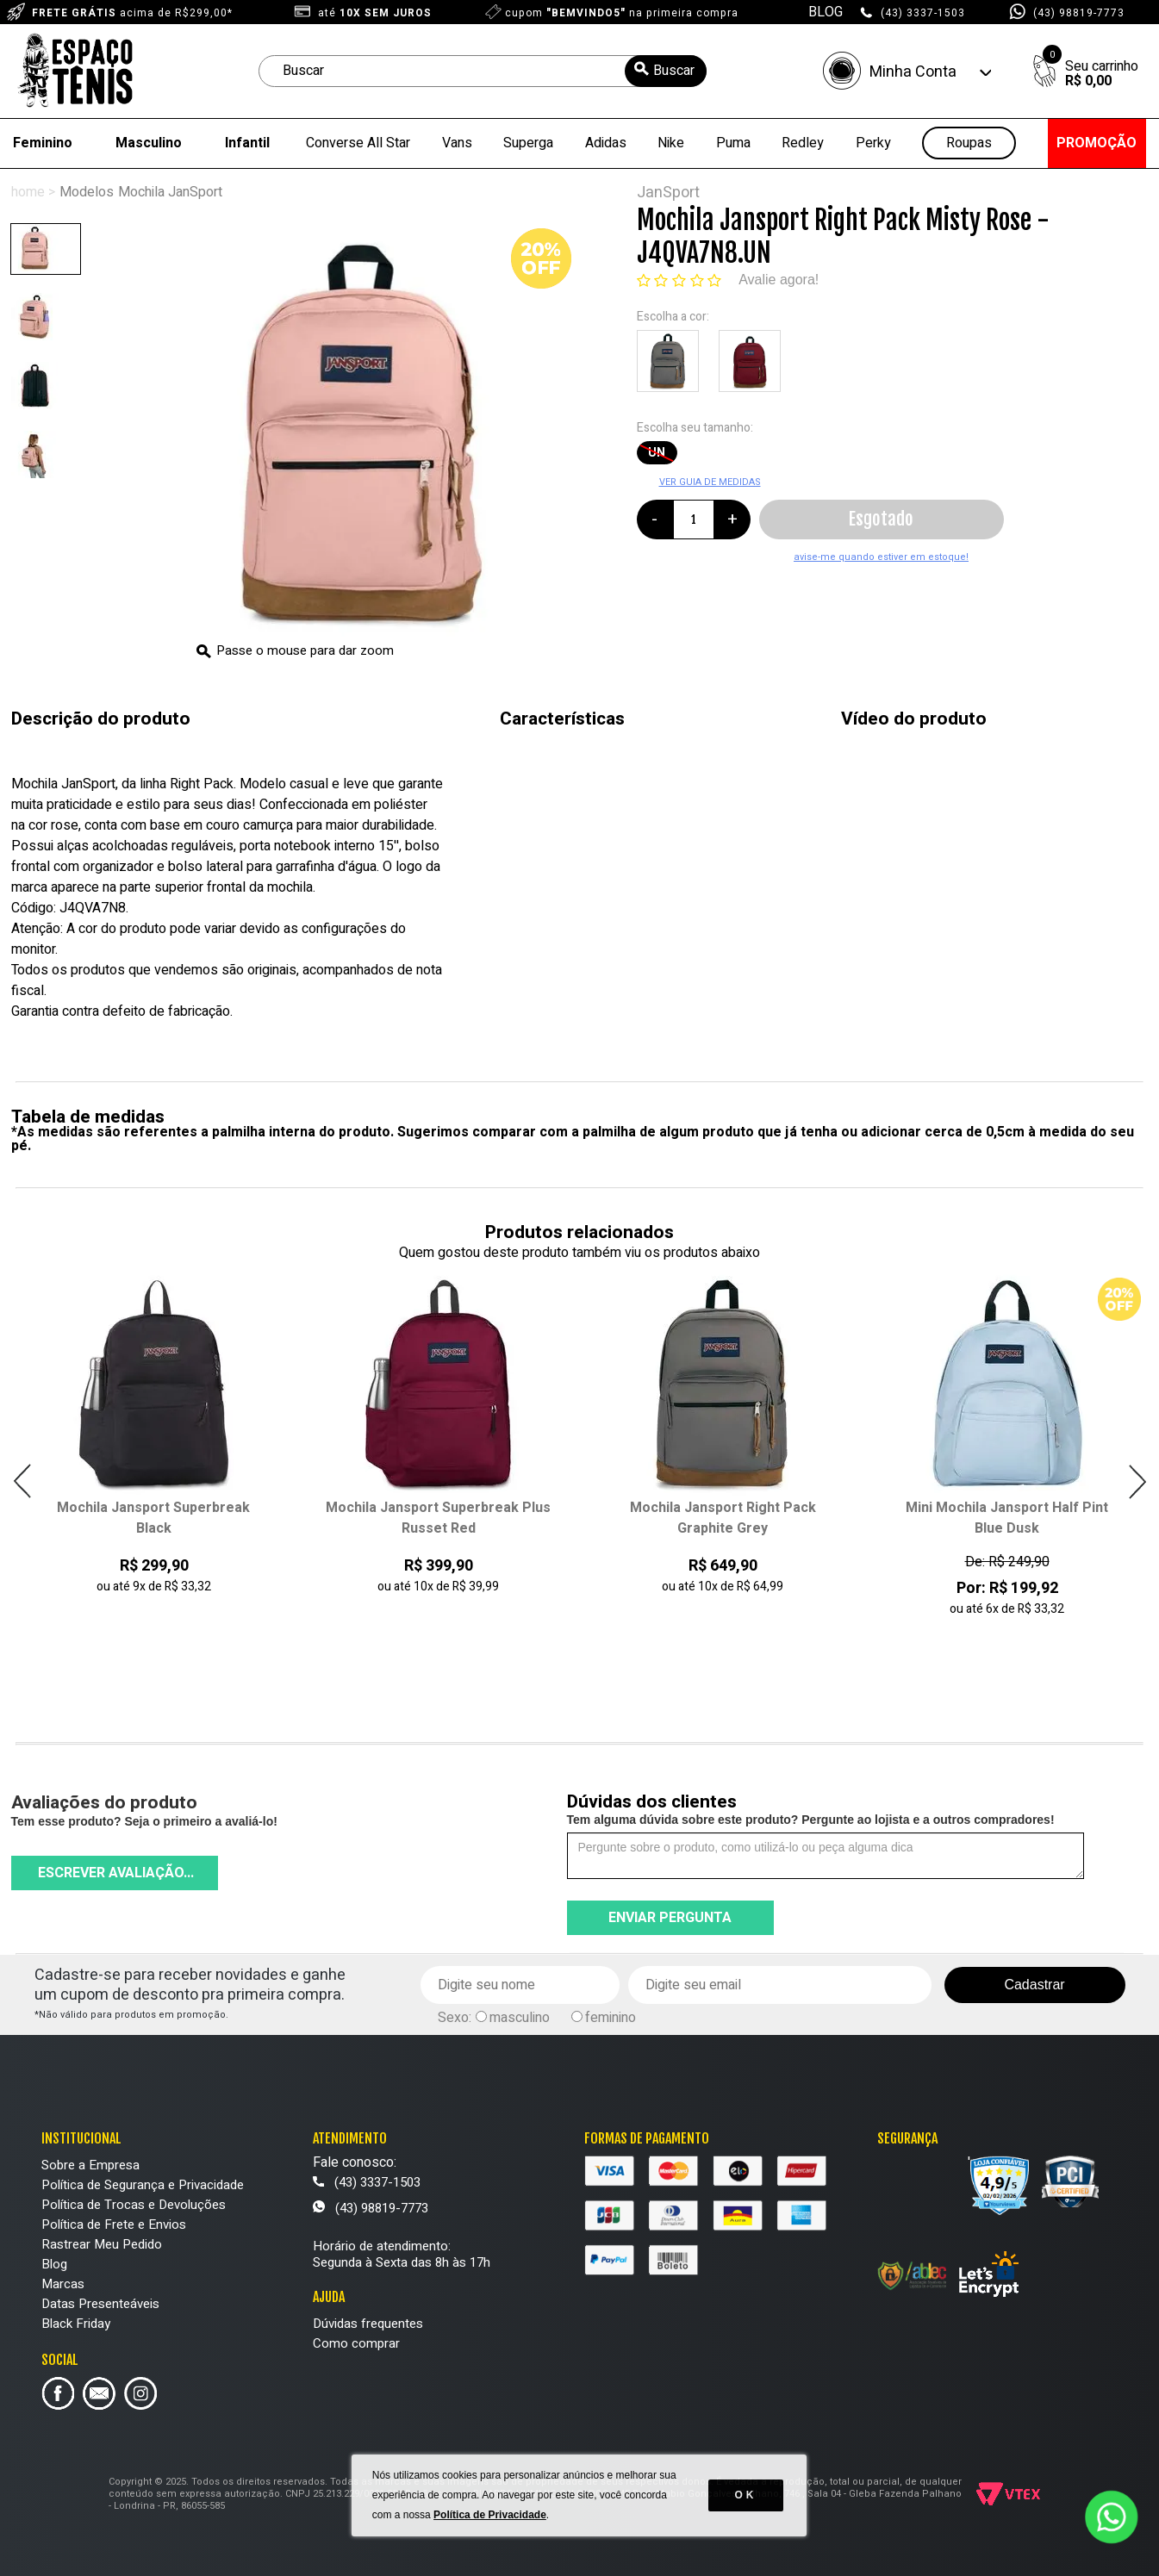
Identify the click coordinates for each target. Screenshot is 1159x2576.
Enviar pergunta (670, 1917)
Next (1137, 1481)
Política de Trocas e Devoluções (133, 2204)
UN (656, 453)
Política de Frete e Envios (113, 2224)
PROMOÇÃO (1096, 143)
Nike (670, 143)
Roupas (969, 143)
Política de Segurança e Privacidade (142, 2184)
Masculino (148, 143)
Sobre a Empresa (90, 2165)
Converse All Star (358, 143)
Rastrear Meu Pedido (101, 2244)
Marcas (62, 2283)
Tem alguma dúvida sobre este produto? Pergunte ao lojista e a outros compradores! (811, 1819)
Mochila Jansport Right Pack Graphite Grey (723, 1518)
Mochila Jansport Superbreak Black (153, 1518)
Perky (873, 143)
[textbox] (483, 71)
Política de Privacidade (490, 2524)
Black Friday (75, 2323)
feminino (610, 2017)
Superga (528, 143)
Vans (457, 143)
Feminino (42, 143)
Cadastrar (1034, 1984)
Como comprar (356, 2343)
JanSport (668, 192)
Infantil (247, 143)
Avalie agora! (778, 279)
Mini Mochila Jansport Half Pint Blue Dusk (1007, 1518)
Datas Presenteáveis (100, 2303)
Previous (22, 1481)
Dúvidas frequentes (368, 2323)
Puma (733, 143)
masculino (519, 2017)
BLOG (825, 12)
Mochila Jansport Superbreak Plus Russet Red (438, 1518)
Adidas (605, 143)
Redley (803, 143)
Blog (54, 2264)
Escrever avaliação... (116, 1873)
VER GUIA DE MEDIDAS (710, 482)
